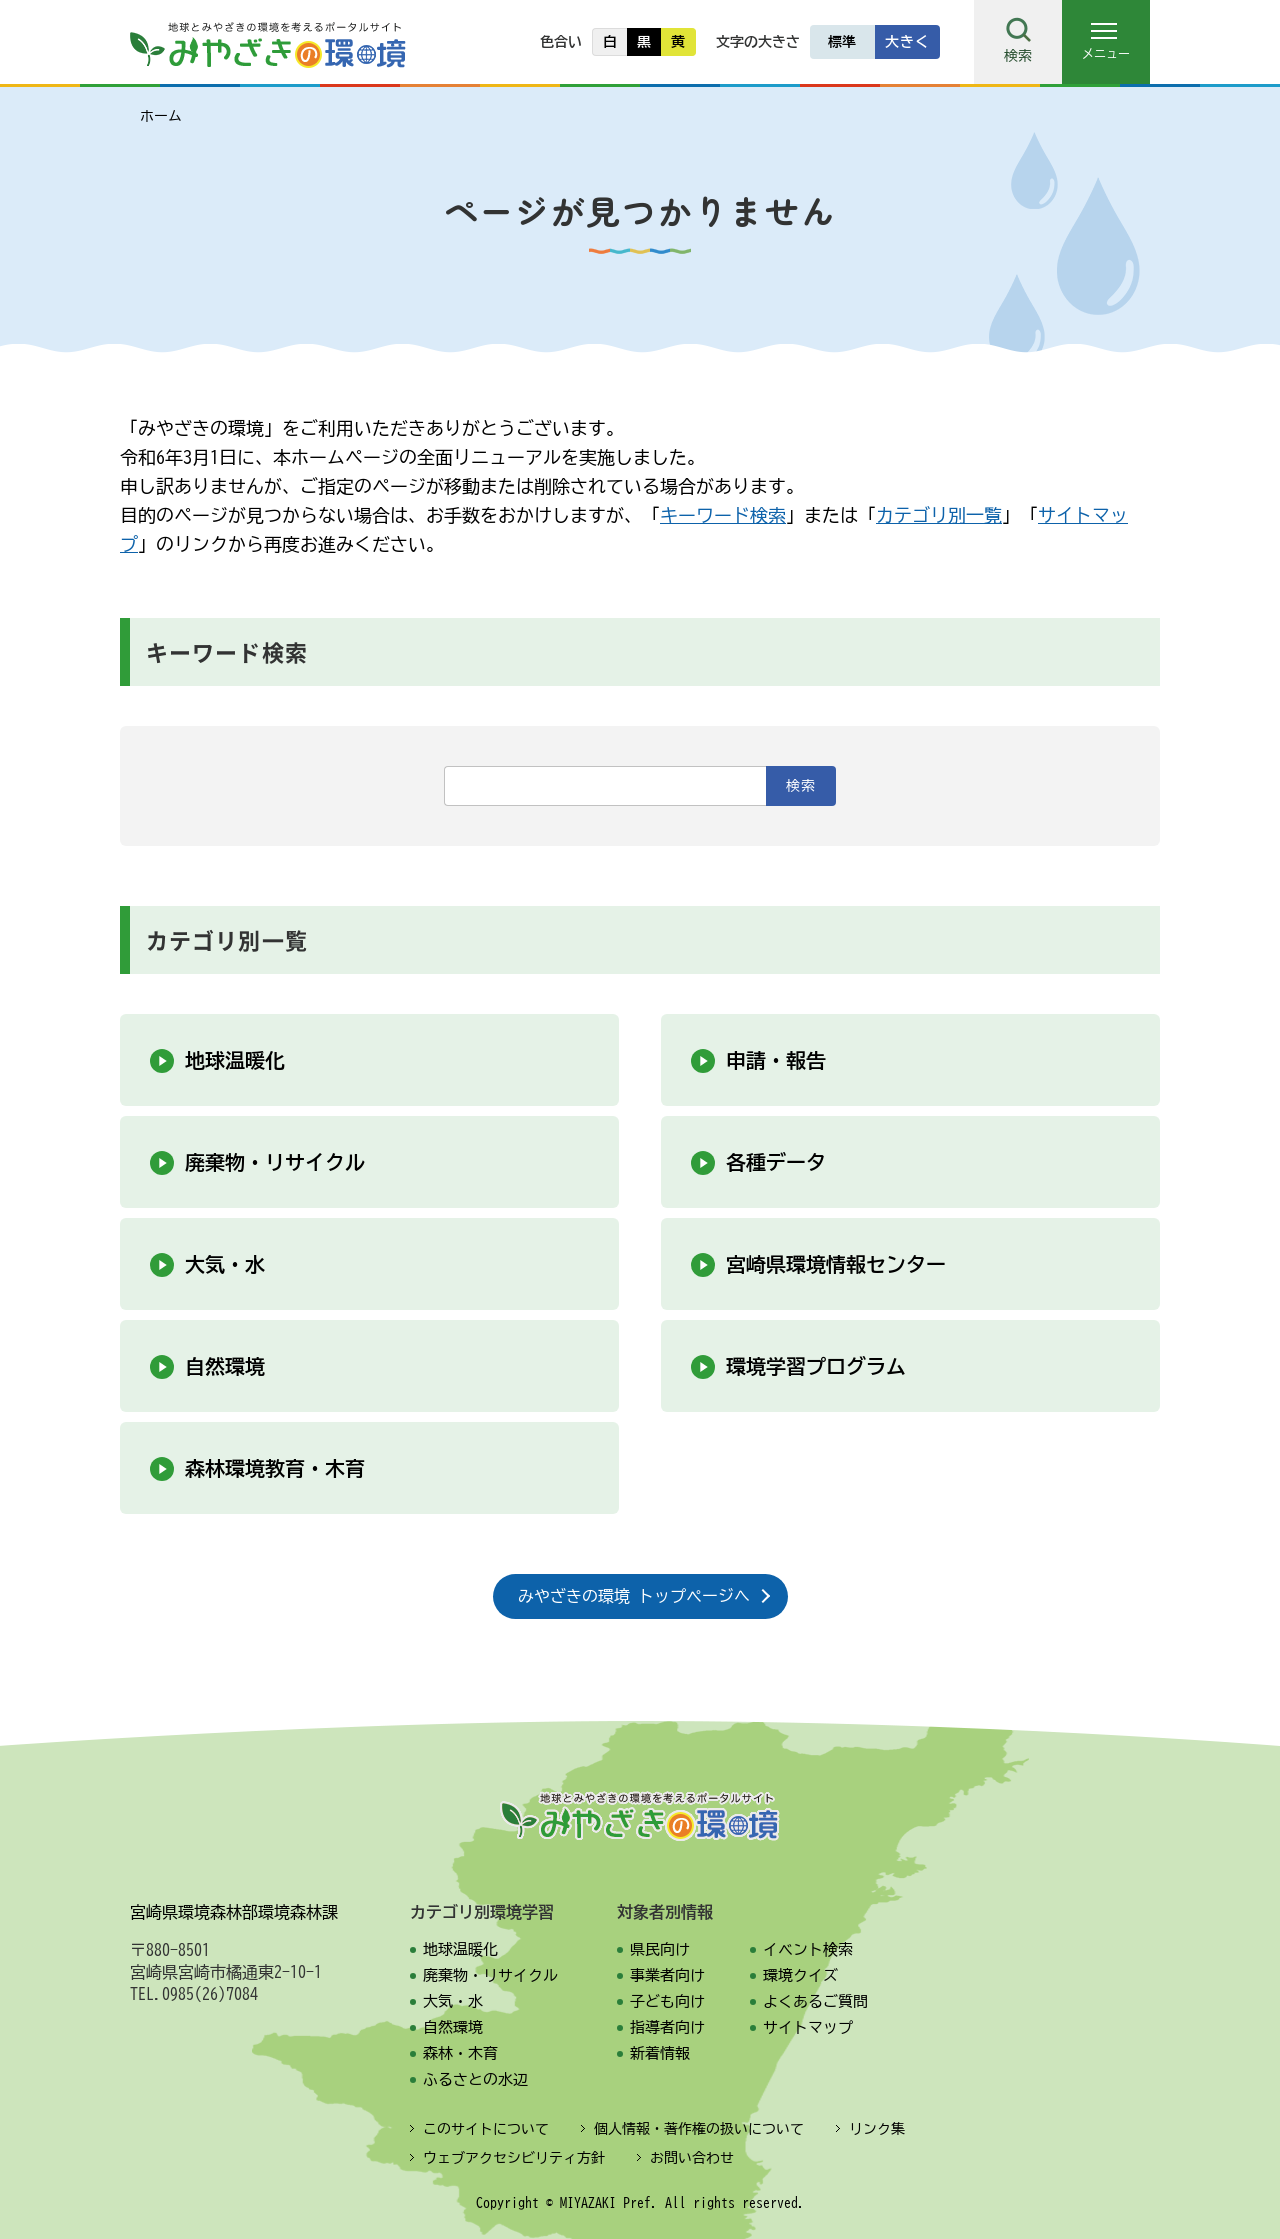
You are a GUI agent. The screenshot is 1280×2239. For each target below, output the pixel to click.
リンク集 (877, 2129)
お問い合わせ (692, 2158)
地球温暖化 (235, 1060)
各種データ (776, 1162)
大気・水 (225, 1264)
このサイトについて (486, 2129)
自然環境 (225, 1366)
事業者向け (667, 1975)
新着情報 (660, 2053)
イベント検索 (808, 1949)
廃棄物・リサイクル (275, 1162)
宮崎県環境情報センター (836, 1264)
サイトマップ (808, 2027)
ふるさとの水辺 (475, 2079)
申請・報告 (776, 1060)
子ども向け (667, 2001)
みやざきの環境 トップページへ (634, 1596)
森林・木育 (460, 2053)
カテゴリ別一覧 (939, 515)
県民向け (660, 1949)
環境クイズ (800, 1975)
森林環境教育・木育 (275, 1468)
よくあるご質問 (815, 2001)
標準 (842, 42)
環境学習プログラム (816, 1366)
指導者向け (667, 2027)
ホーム (161, 116)
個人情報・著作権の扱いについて (699, 2129)
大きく (907, 42)
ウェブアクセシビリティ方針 (514, 2158)
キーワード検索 (723, 515)
